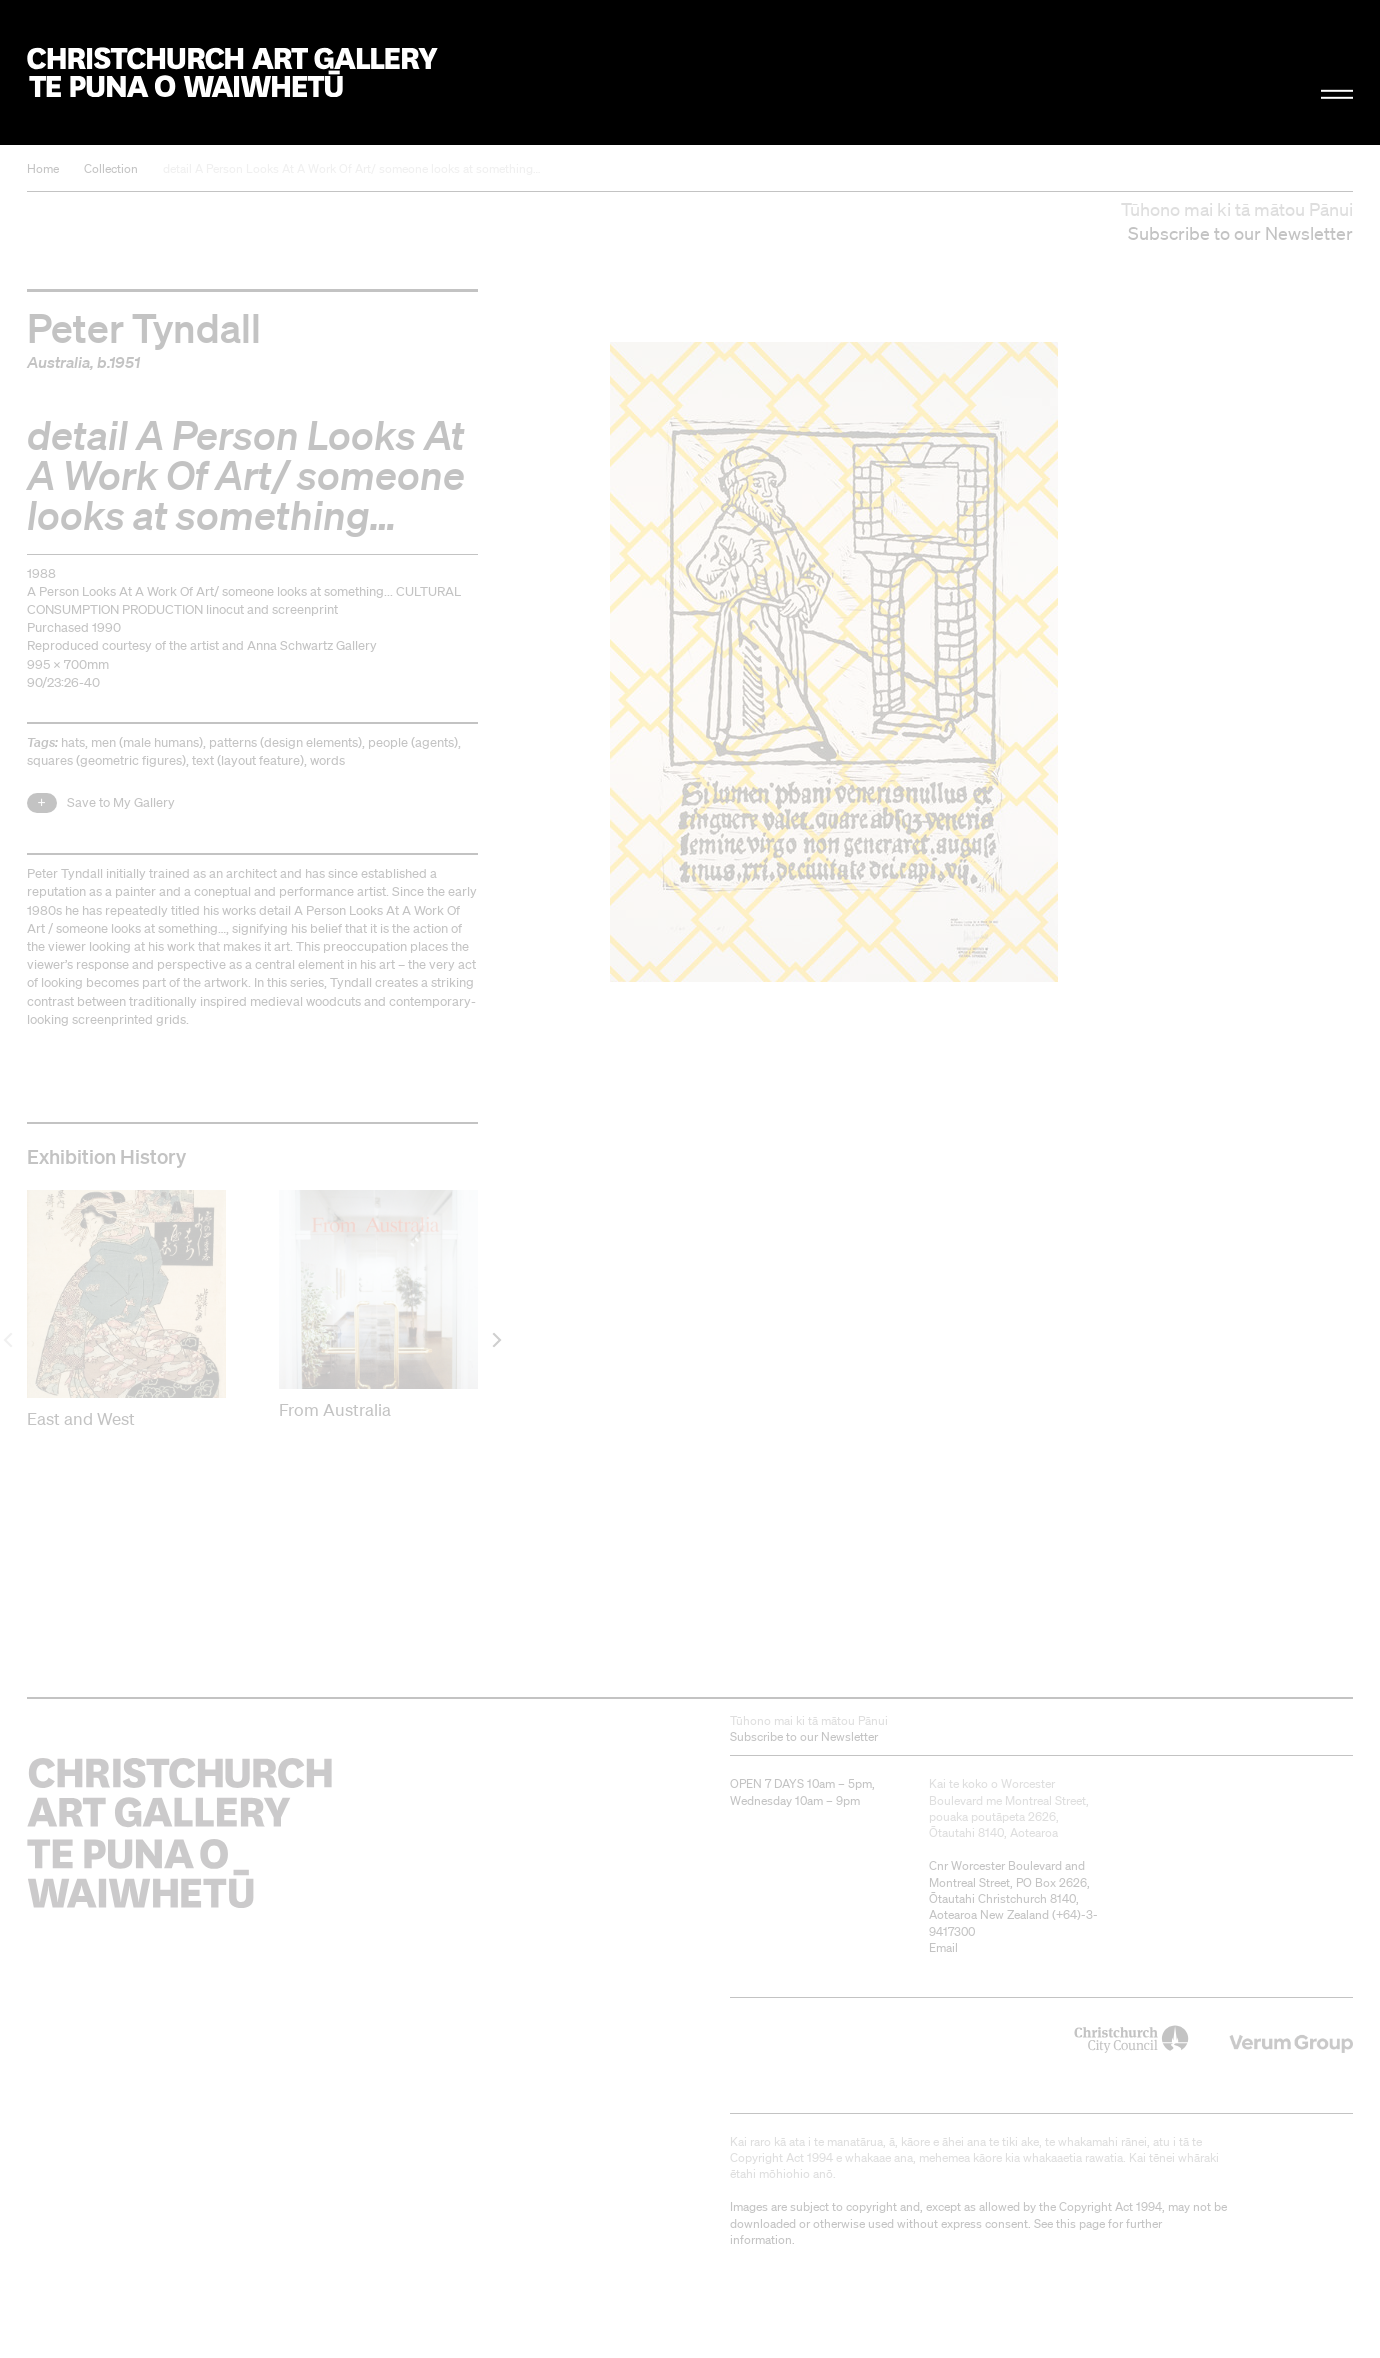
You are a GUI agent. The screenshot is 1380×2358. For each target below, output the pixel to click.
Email (943, 1947)
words (327, 760)
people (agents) (413, 742)
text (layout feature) (248, 760)
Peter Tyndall (144, 327)
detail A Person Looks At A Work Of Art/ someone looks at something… (352, 168)
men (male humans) (147, 742)
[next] (495, 1339)
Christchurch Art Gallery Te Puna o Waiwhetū (232, 72)
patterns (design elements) (285, 742)
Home (43, 168)
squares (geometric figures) (106, 760)
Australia (58, 362)
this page (1080, 2223)
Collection (111, 168)
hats (73, 742)
